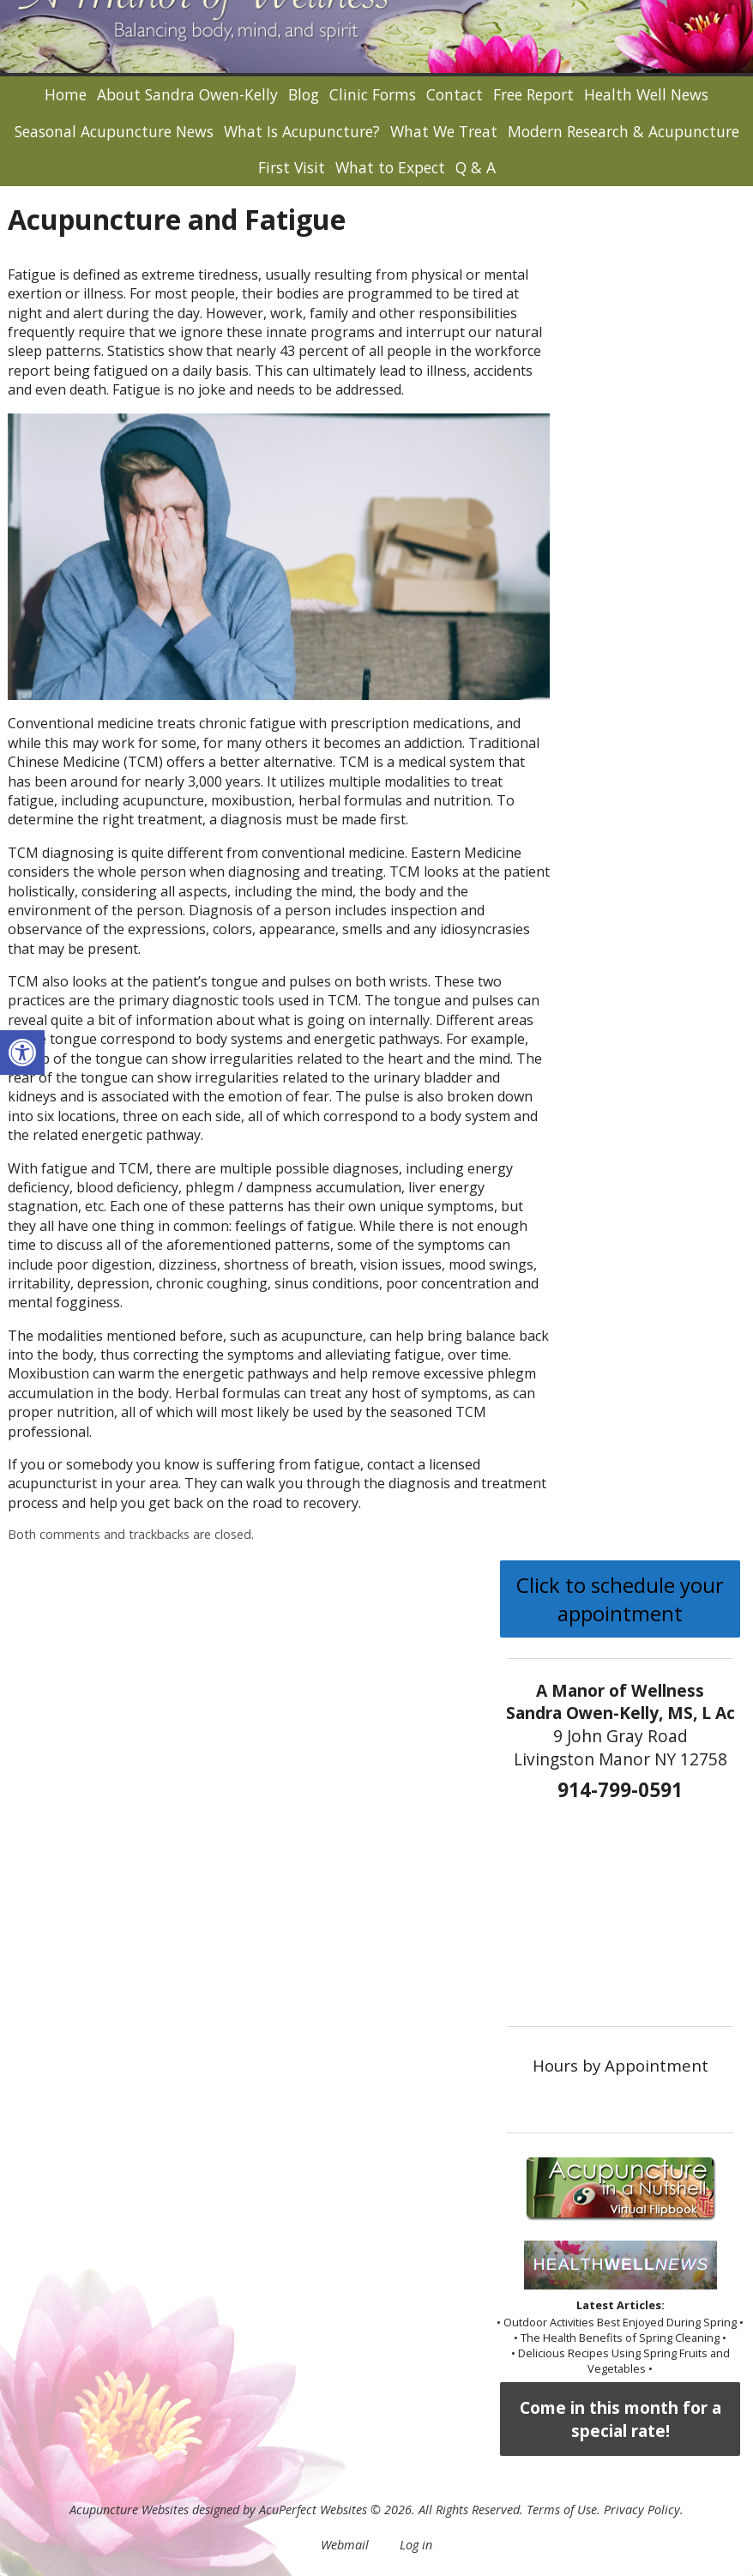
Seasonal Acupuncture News (114, 131)
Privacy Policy (642, 2509)
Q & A (475, 167)
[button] (22, 1052)
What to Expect (390, 167)
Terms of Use (562, 2509)
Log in (416, 2545)
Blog (303, 94)
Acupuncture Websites (129, 2509)
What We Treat (443, 131)
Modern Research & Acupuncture (623, 131)
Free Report (533, 94)
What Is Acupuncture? (302, 131)
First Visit (291, 167)
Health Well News (646, 94)
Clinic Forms (372, 94)
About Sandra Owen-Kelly (187, 94)
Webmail (345, 2545)
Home (66, 94)
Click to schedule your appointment (620, 1599)
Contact (454, 94)
